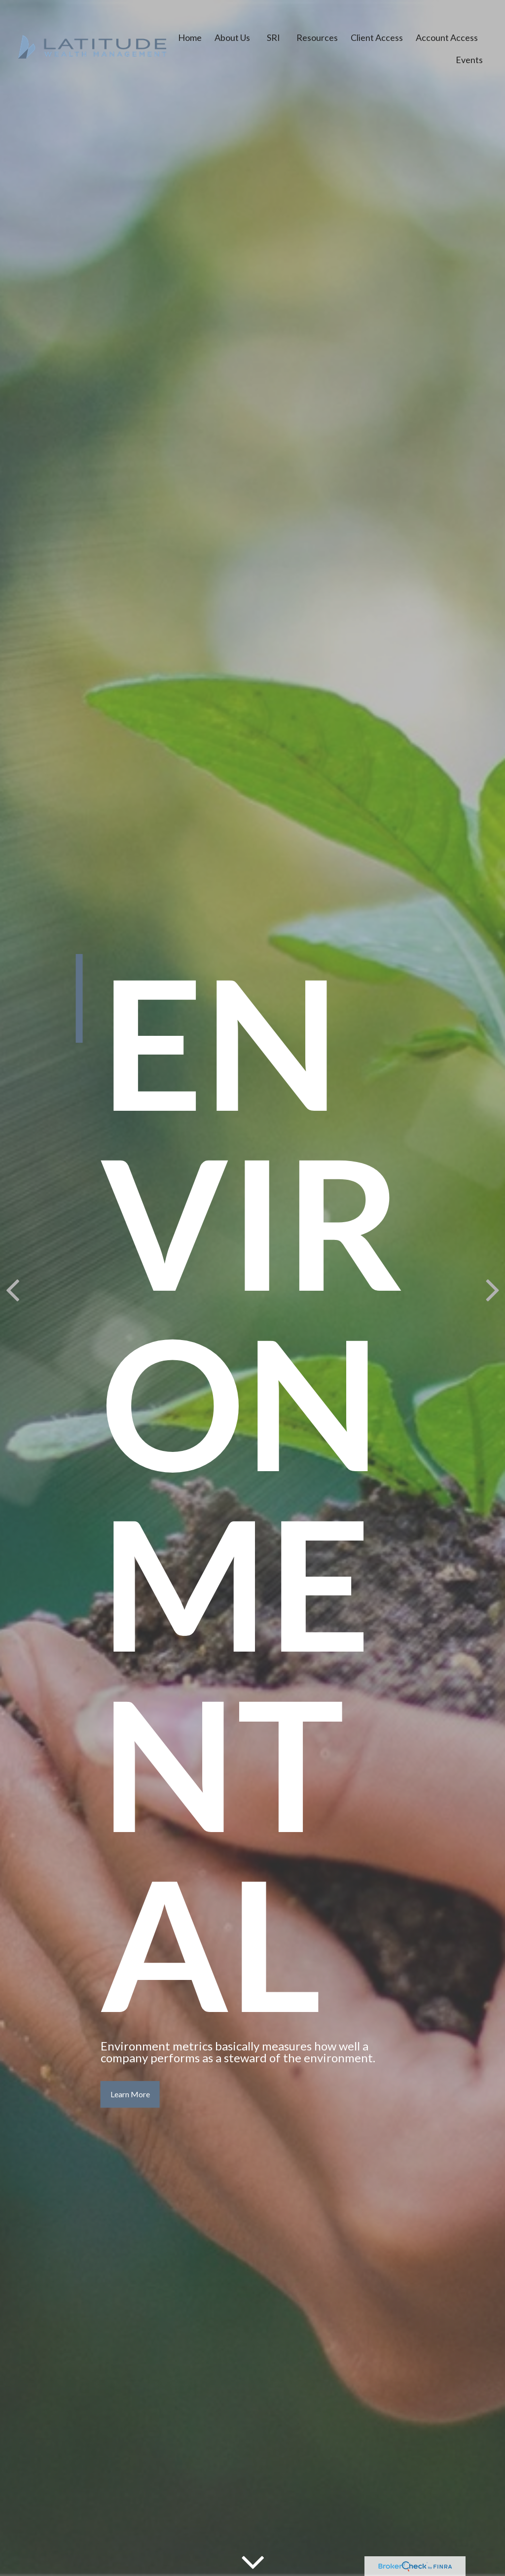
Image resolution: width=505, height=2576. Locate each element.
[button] (190, 34)
